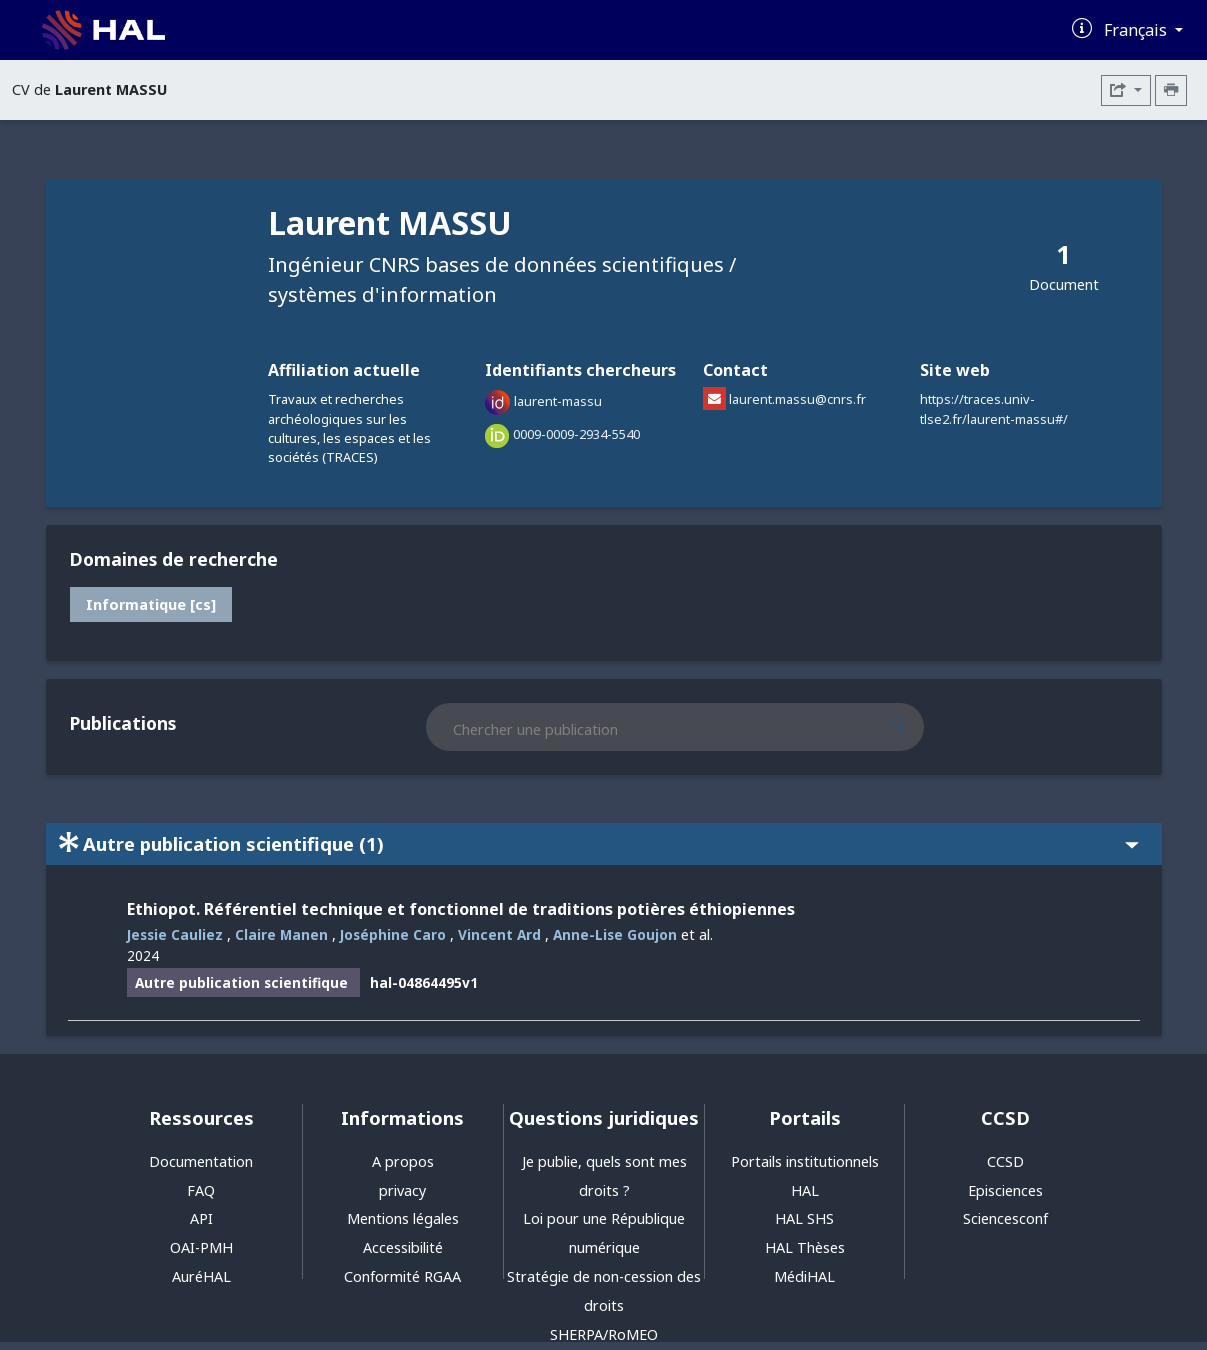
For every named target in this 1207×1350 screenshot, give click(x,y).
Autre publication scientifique (599, 843)
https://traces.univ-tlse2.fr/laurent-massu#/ (994, 408)
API (201, 1218)
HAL (805, 1190)
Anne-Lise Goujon (615, 934)
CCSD (1005, 1161)
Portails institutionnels (805, 1161)
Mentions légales (403, 1218)
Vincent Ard (499, 934)
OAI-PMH (201, 1247)
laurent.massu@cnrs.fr (797, 399)
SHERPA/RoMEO (604, 1334)
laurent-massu (558, 402)
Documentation (201, 1161)
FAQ (201, 1190)
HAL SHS (804, 1218)
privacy (402, 1190)
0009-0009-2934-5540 (576, 434)
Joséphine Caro (393, 934)
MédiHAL (804, 1276)
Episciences (1005, 1190)
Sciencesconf (1005, 1218)
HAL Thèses (805, 1247)
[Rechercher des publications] (916, 727)
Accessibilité (403, 1247)
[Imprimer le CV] (1171, 90)
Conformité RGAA (402, 1276)
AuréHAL (201, 1276)
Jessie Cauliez (175, 934)
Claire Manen (281, 934)
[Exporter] (1126, 90)
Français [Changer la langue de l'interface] (1137, 30)
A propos (403, 1161)
